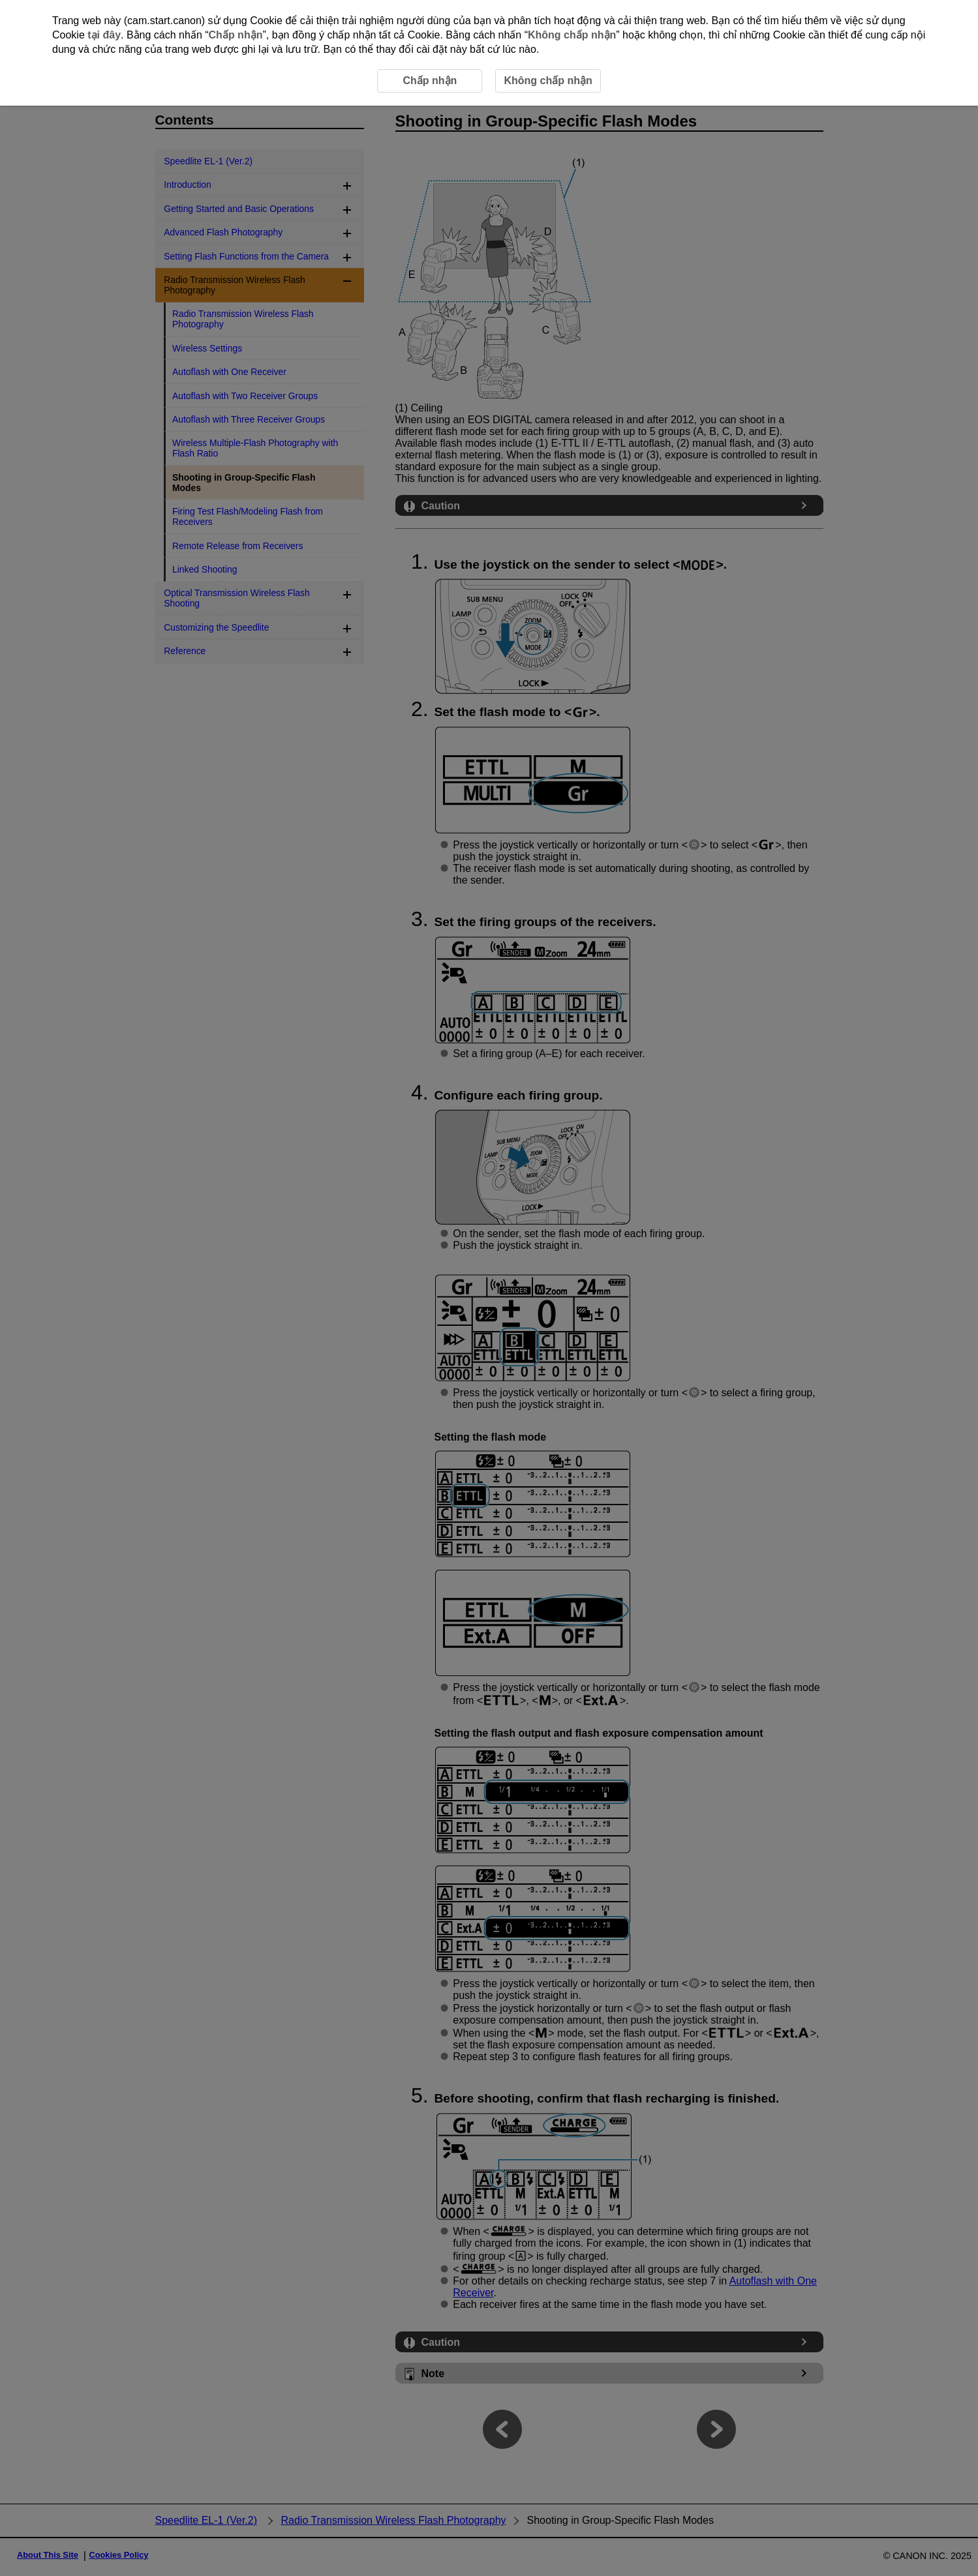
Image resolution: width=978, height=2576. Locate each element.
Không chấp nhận (572, 34)
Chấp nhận (236, 34)
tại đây (104, 34)
